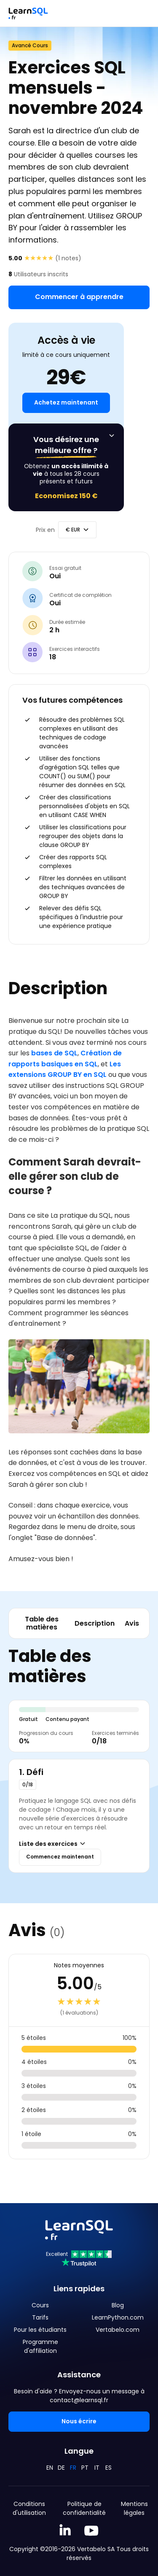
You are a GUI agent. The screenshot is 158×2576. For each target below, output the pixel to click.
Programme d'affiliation (40, 2346)
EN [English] (49, 2467)
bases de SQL (54, 1053)
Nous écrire (79, 2421)
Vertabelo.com (117, 2329)
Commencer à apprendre (79, 297)
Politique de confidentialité (84, 2508)
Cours (40, 2305)
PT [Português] (84, 2467)
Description (95, 1623)
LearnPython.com (118, 2317)
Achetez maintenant (66, 402)
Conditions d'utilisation (29, 2508)
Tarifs (40, 2317)
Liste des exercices (53, 1844)
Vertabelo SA (96, 2549)
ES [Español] (108, 2467)
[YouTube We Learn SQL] (91, 2531)
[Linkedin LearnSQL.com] (65, 2531)
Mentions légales (134, 2508)
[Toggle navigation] (143, 13)
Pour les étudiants (40, 2329)
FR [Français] (73, 2467)
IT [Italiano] (96, 2467)
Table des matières (42, 1623)
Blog (118, 2305)
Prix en (45, 530)
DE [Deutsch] (61, 2467)
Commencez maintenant (60, 1856)
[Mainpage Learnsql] (28, 13)
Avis (132, 1623)
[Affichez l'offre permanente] (112, 436)
